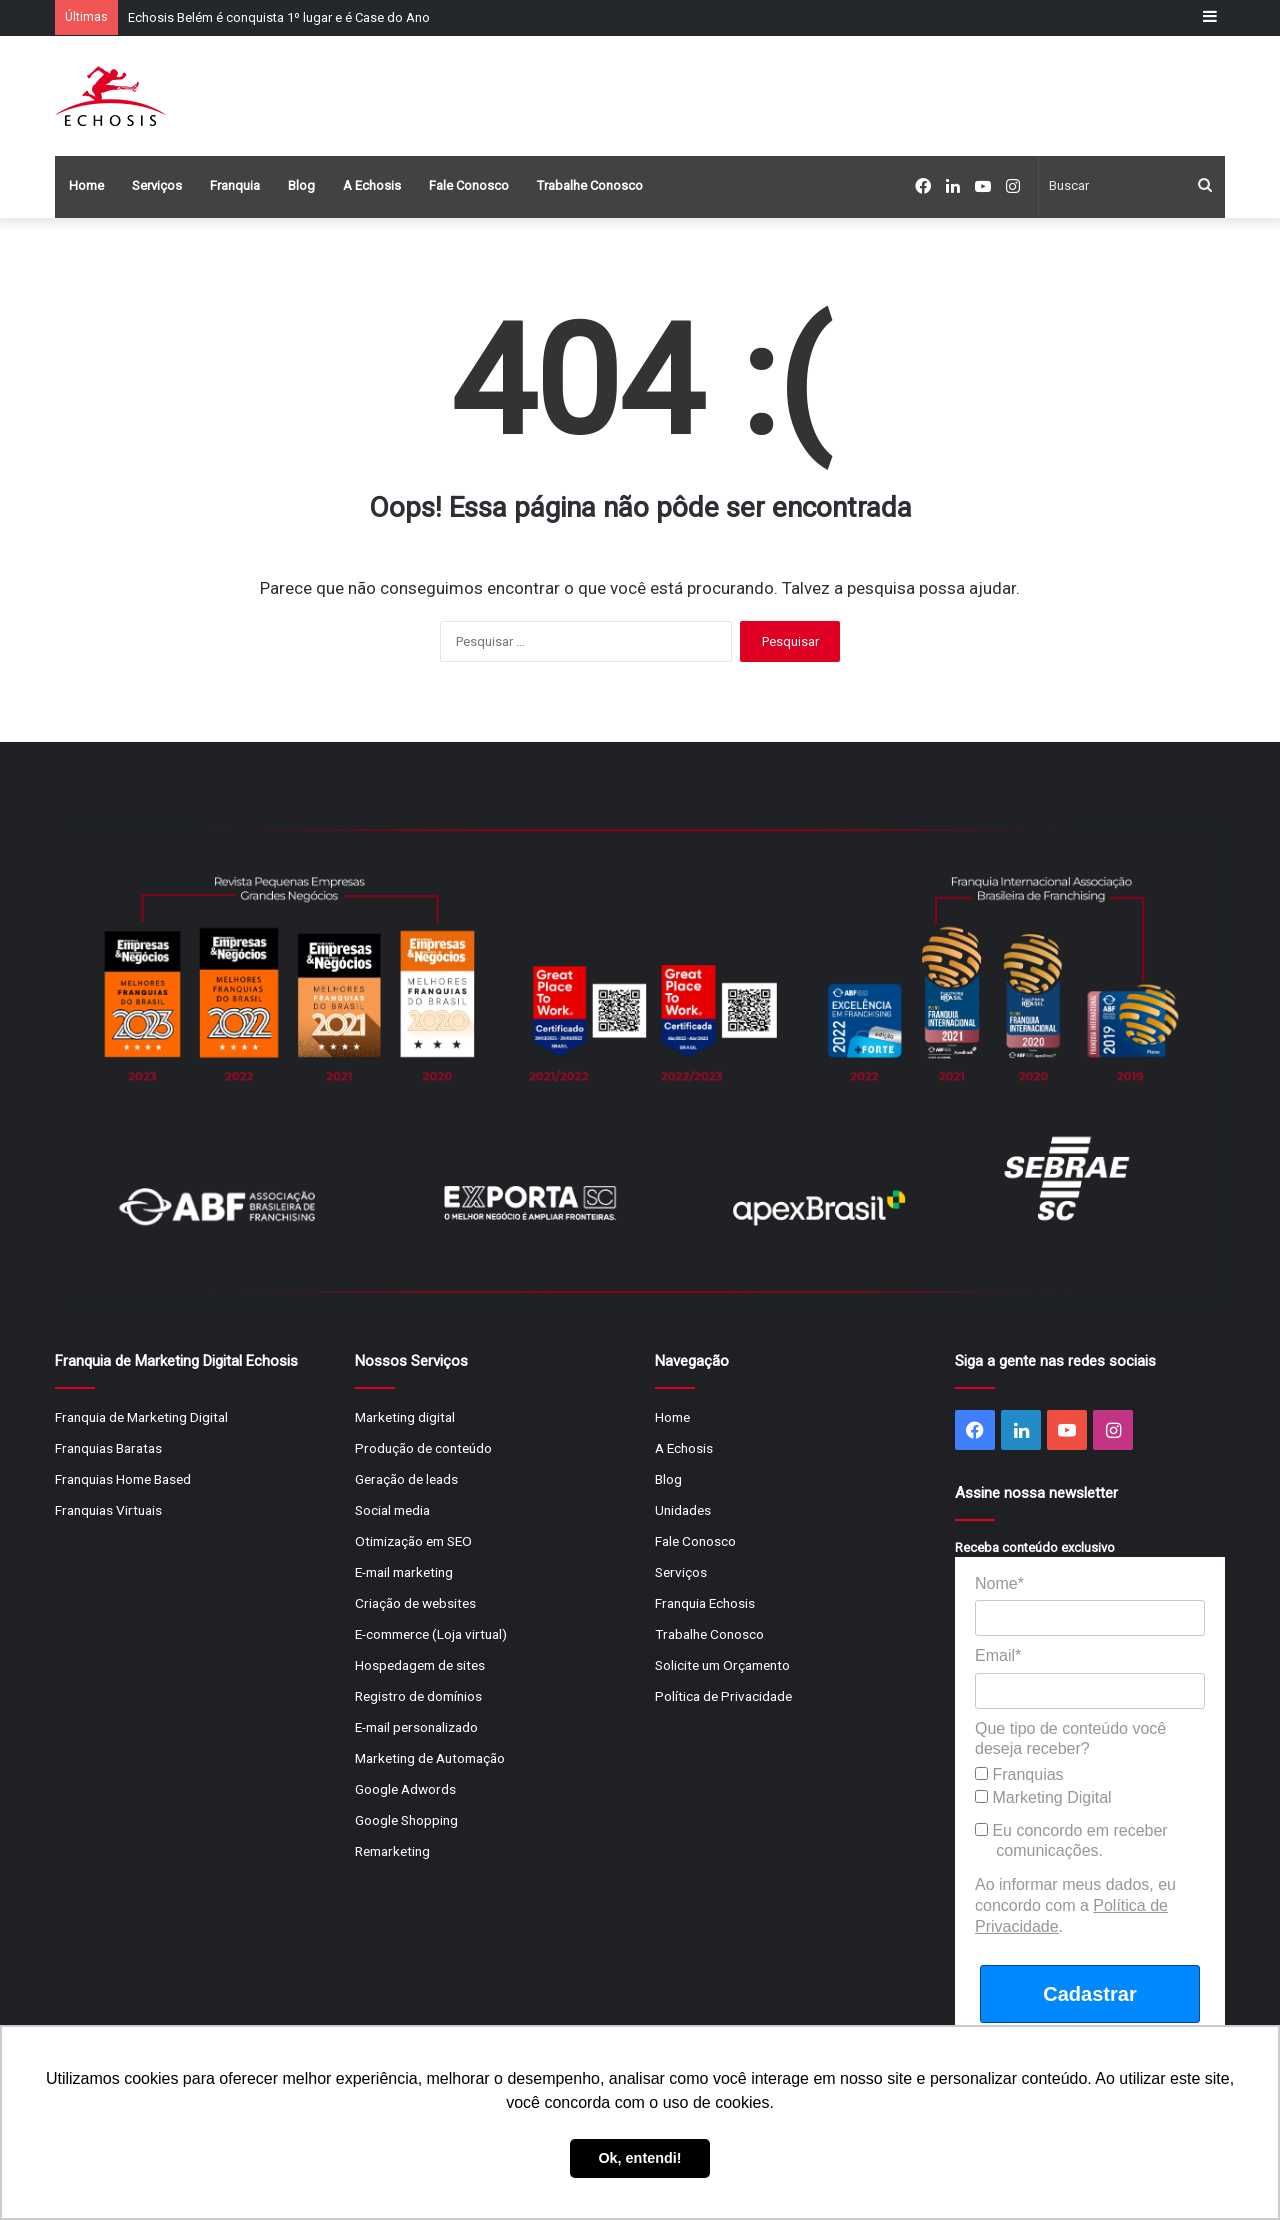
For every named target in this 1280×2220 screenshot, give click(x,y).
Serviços (157, 185)
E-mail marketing (404, 1572)
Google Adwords (405, 1789)
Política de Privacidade (723, 1696)
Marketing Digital (1043, 1797)
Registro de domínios (418, 1696)
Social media (392, 1510)
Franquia (235, 185)
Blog (301, 185)
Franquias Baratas (108, 1448)
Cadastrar (1089, 1994)
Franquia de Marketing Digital (141, 1417)
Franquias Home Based (123, 1479)
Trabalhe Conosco (590, 185)
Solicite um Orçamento (722, 1665)
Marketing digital (405, 1417)
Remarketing (392, 1851)
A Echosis (372, 185)
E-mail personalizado (416, 1727)
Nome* (999, 1583)
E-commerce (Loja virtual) (431, 1634)
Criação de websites (415, 1603)
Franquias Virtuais (108, 1510)
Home (86, 185)
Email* (998, 1655)
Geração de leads (406, 1479)
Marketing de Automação (430, 1758)
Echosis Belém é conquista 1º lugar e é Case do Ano (279, 17)
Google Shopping (406, 1820)
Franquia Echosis (705, 1603)
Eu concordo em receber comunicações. (1071, 1840)
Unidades (683, 1510)
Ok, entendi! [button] (639, 2158)
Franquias (1019, 1774)
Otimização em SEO (413, 1541)
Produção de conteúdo (423, 1448)
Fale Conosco (469, 185)
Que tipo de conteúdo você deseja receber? (1070, 1738)
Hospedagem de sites (420, 1665)
